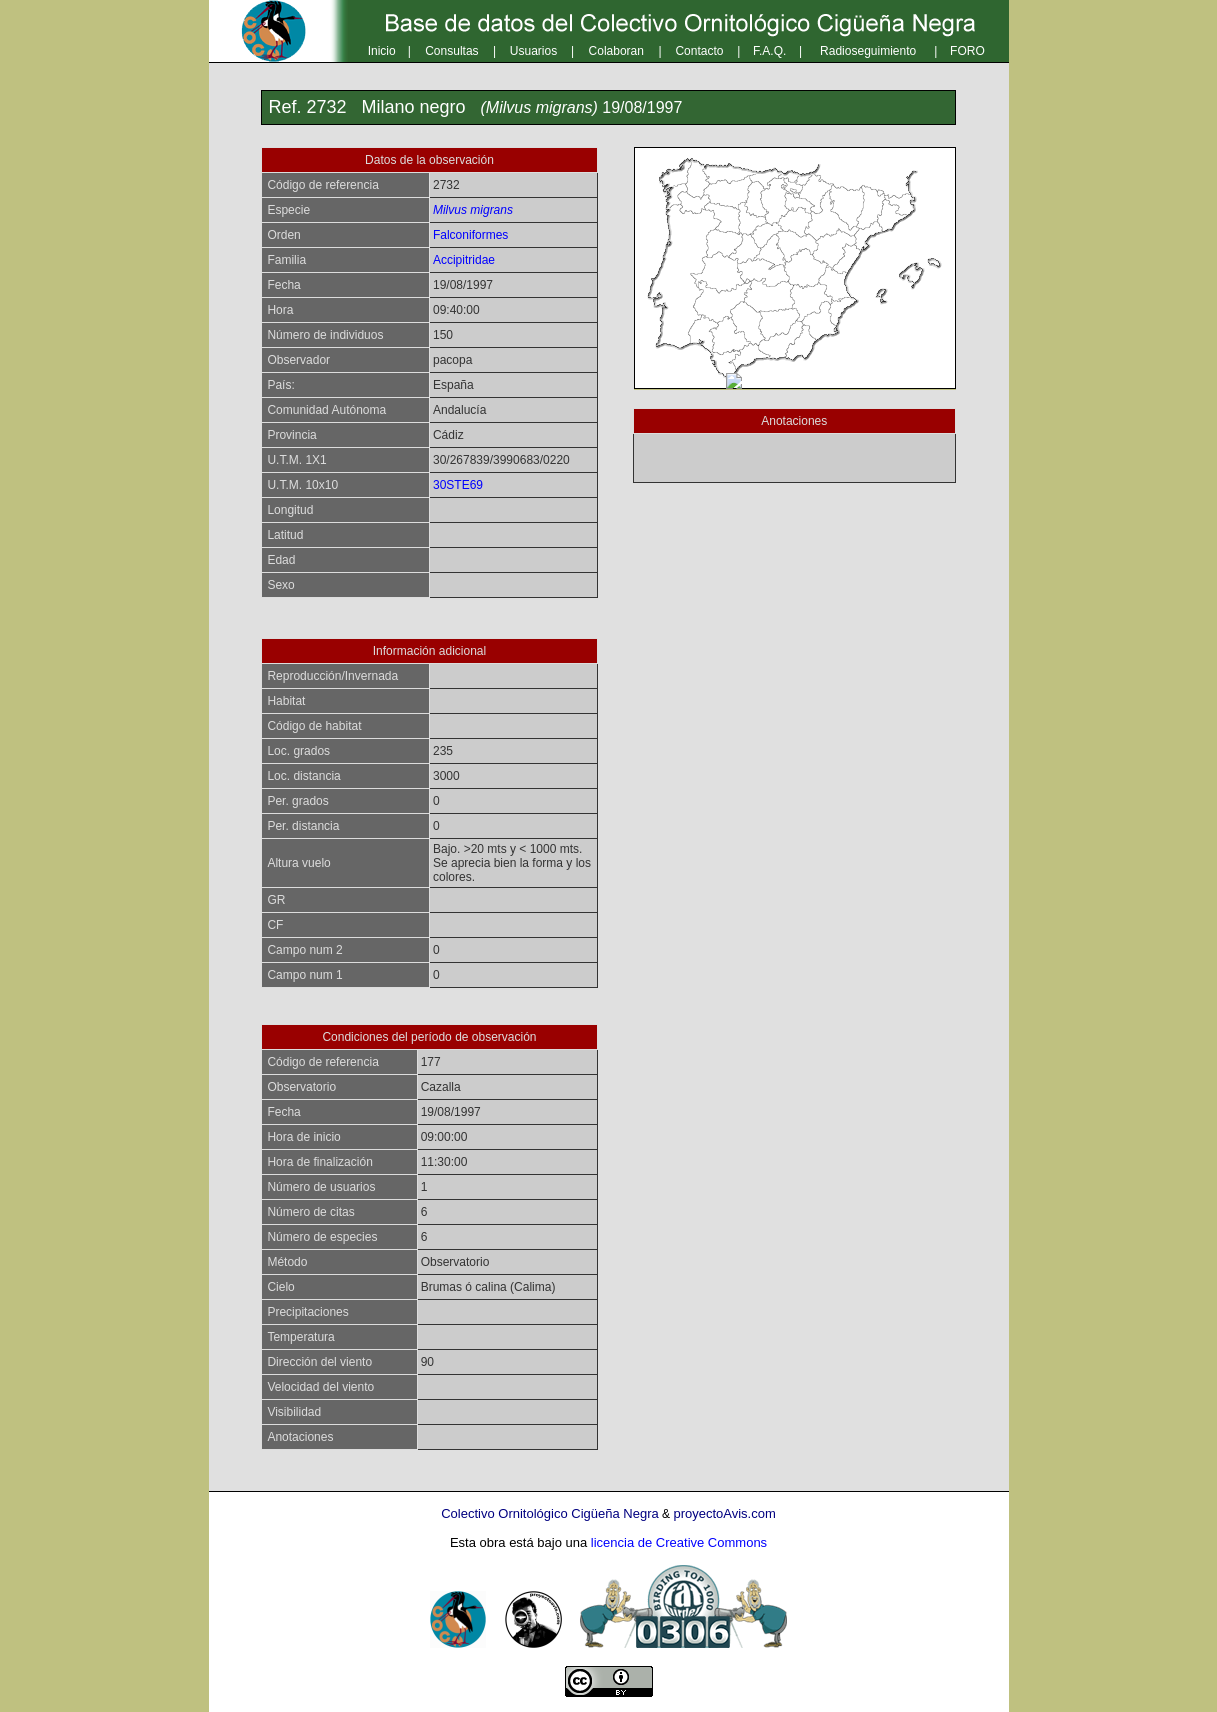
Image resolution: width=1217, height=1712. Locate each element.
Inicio (382, 51)
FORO (967, 51)
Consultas (451, 51)
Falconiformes (470, 235)
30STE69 (458, 485)
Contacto (699, 51)
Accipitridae (464, 260)
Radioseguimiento (868, 51)
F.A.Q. (769, 51)
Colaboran (616, 51)
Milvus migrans (473, 210)
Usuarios (533, 51)
